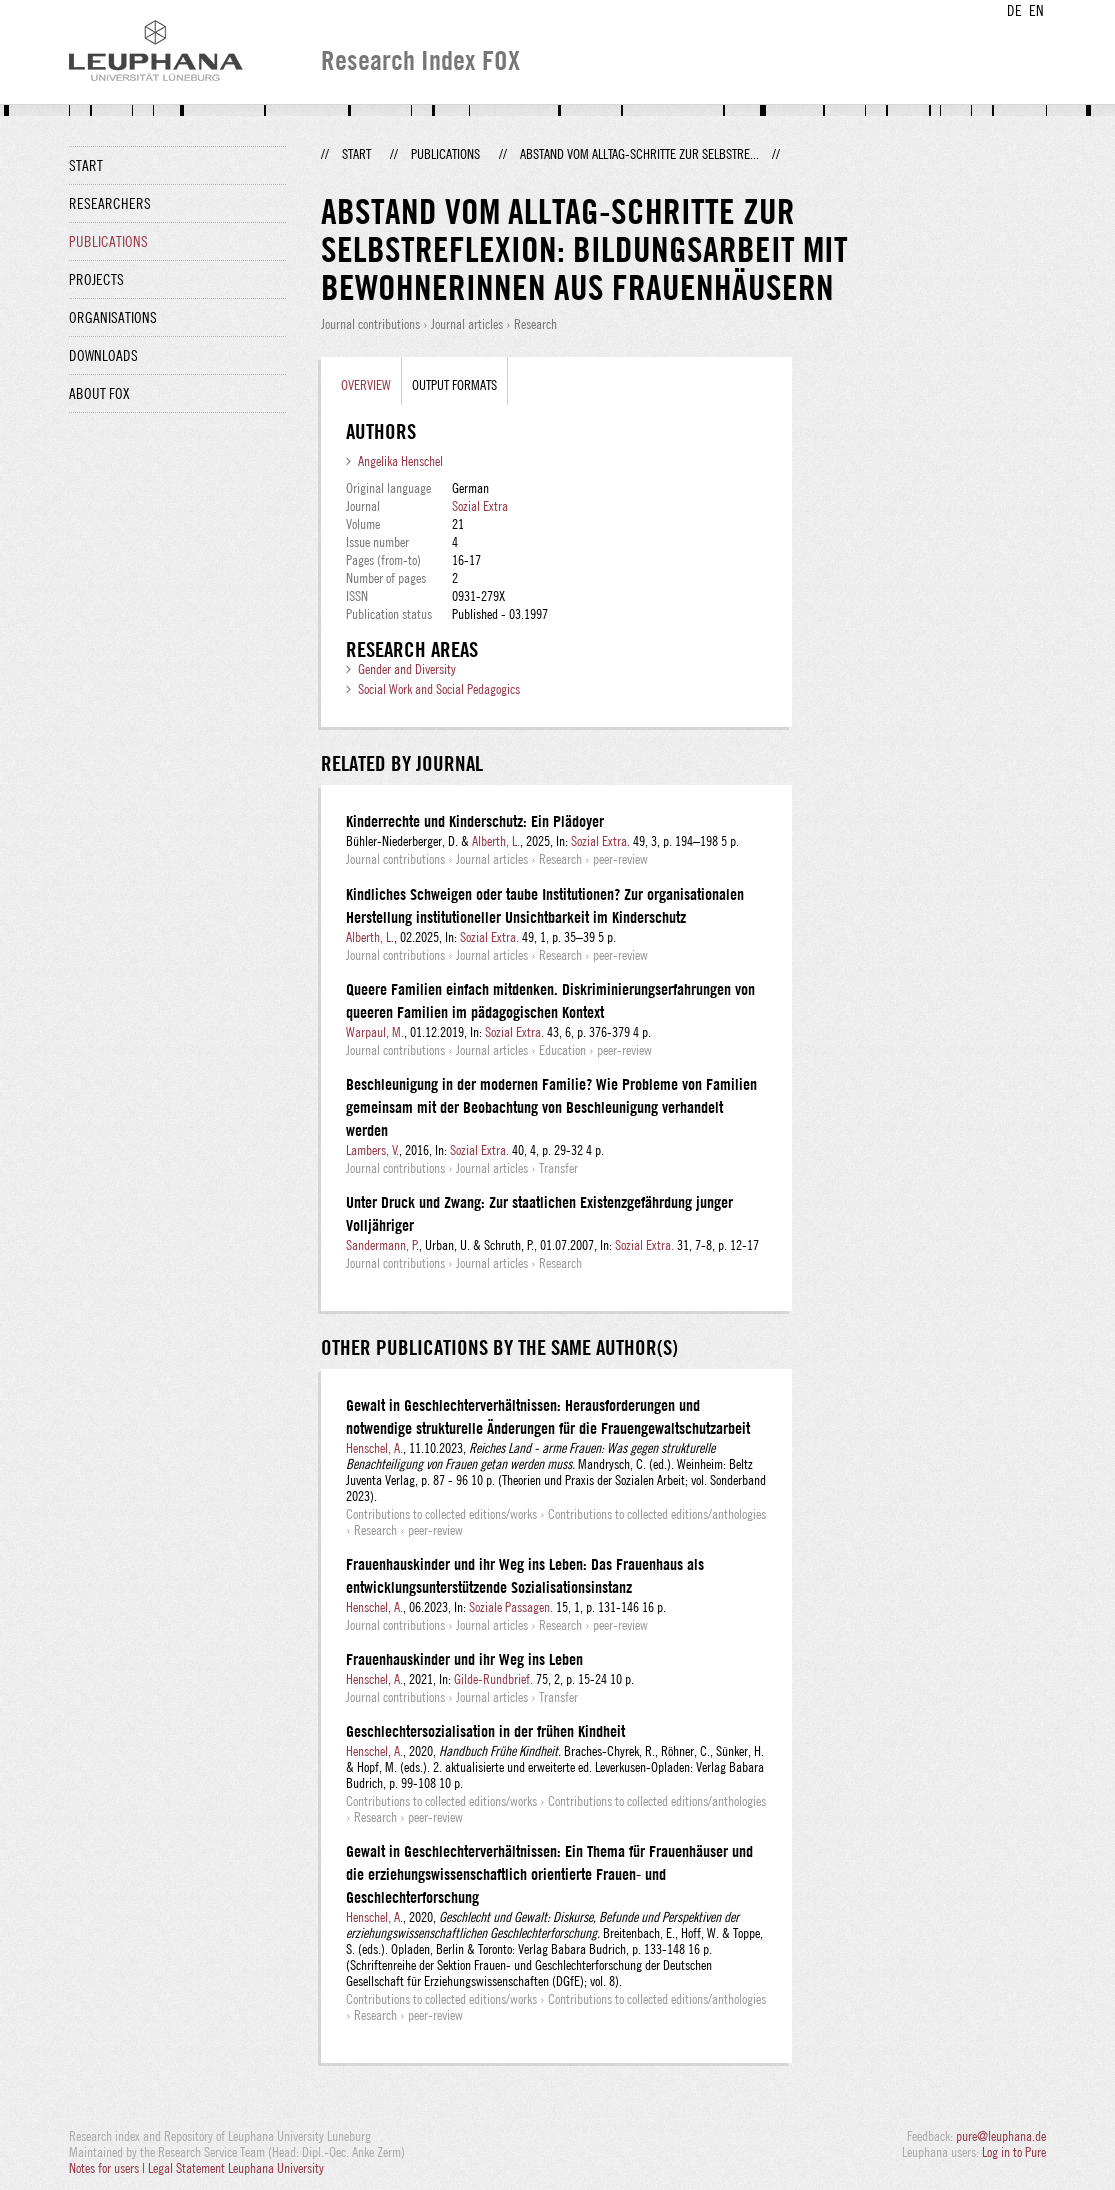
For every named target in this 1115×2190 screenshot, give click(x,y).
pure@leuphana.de (1001, 2136)
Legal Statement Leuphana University (236, 2168)
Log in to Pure (1014, 2152)
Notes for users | (108, 2168)
